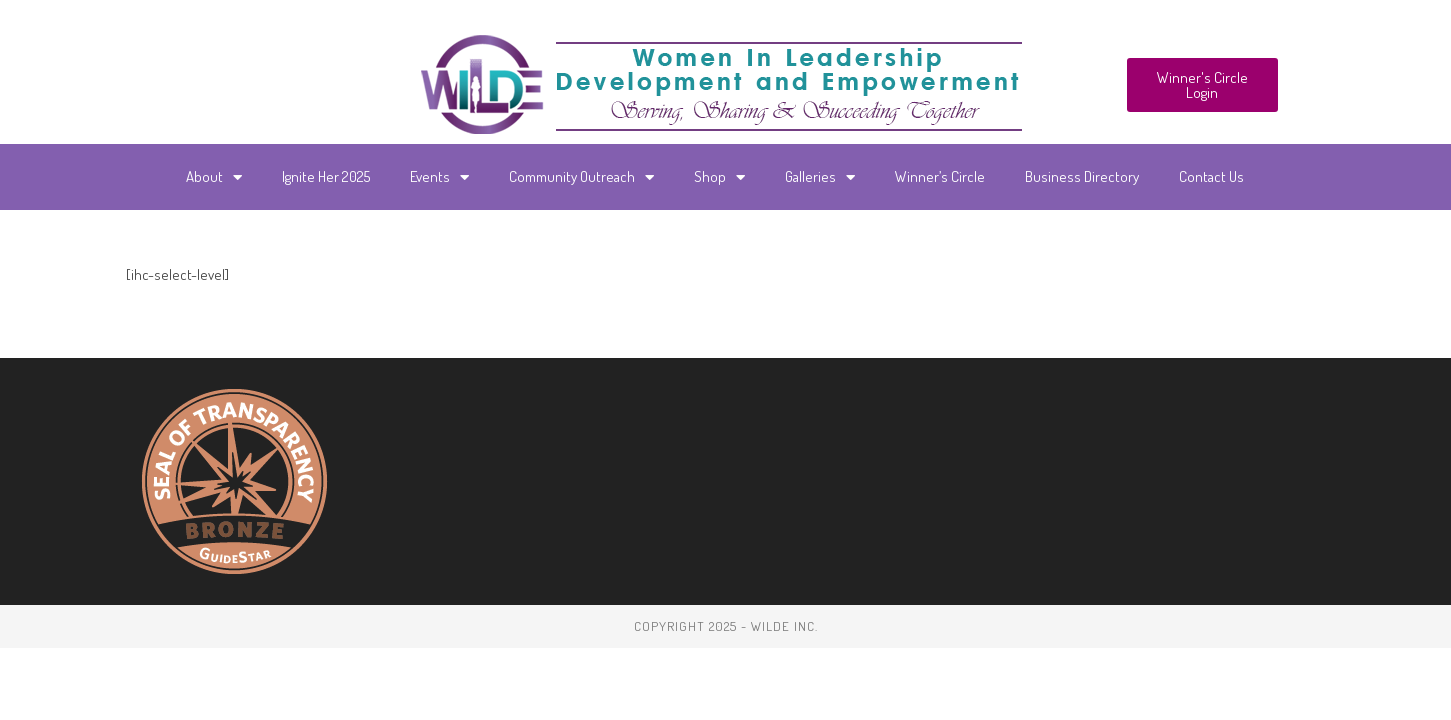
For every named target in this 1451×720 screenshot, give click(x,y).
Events (439, 177)
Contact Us (1211, 176)
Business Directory (1082, 176)
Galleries (820, 177)
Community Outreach (581, 177)
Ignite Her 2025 (326, 176)
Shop (719, 177)
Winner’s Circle (940, 176)
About (214, 177)
